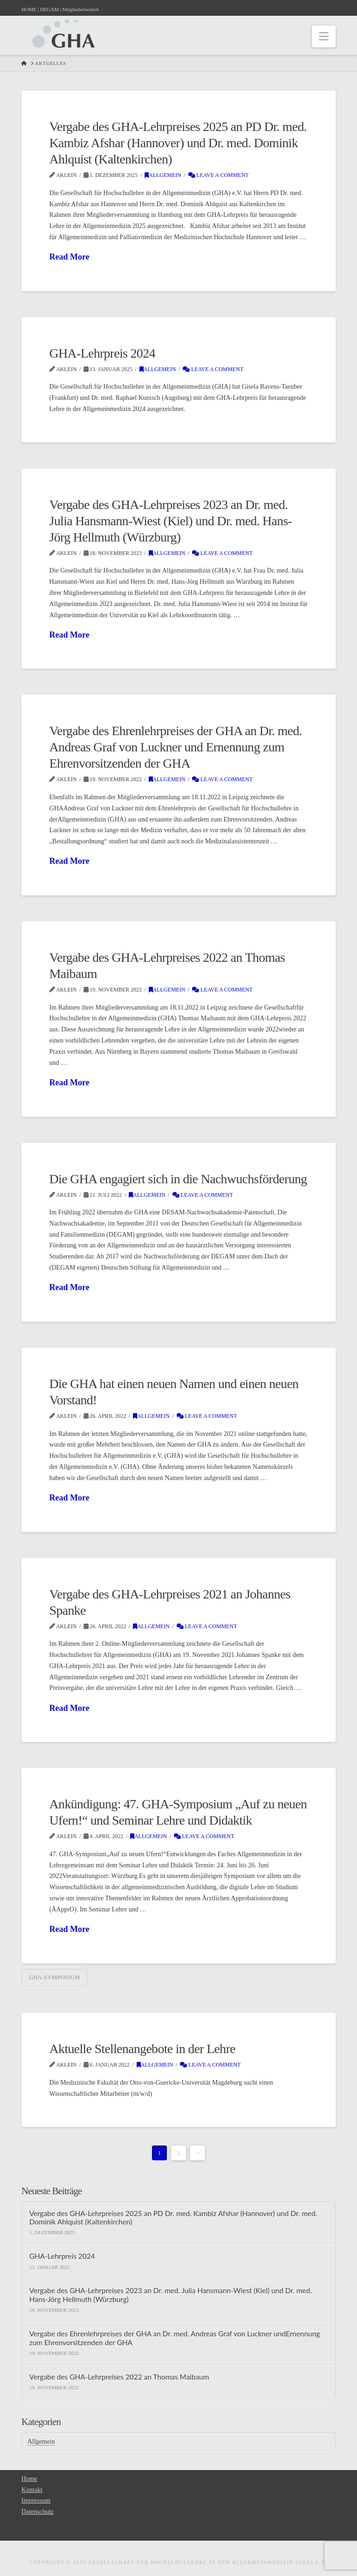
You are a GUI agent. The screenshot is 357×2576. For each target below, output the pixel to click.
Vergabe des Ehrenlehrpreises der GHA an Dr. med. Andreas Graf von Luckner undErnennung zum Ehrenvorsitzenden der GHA (174, 2338)
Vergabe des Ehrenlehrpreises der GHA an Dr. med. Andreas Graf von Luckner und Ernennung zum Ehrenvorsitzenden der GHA (175, 747)
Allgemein (163, 175)
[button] (324, 36)
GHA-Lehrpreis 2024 (102, 353)
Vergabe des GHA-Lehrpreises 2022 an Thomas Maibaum (119, 2377)
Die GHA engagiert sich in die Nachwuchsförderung (178, 1179)
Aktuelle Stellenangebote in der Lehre (142, 2048)
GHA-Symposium (54, 1977)
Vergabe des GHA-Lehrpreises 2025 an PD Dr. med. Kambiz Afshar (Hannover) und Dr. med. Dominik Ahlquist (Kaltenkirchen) (178, 142)
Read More (69, 256)
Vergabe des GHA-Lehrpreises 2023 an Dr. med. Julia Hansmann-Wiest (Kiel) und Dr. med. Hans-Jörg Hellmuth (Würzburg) (170, 520)
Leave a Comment (218, 175)
